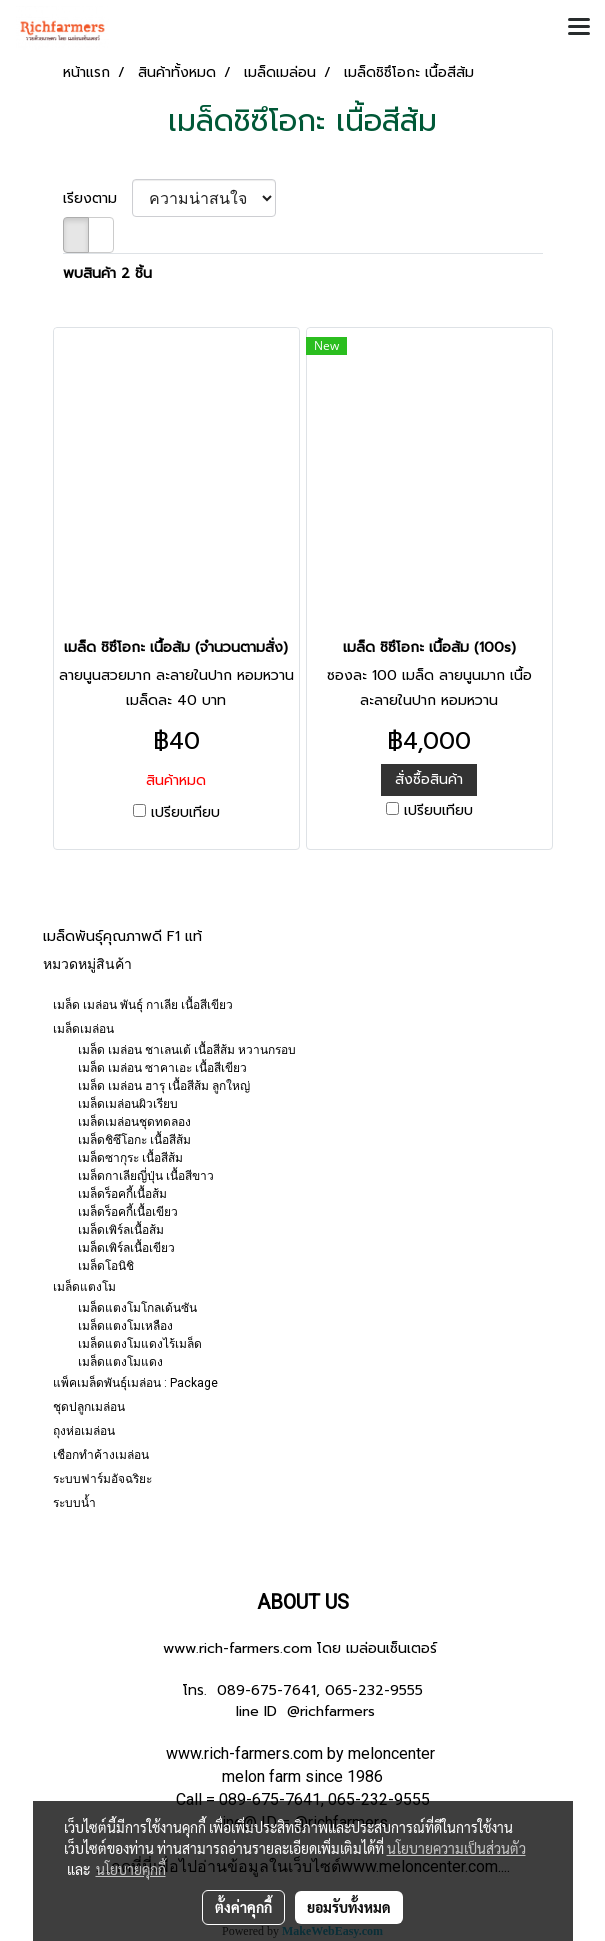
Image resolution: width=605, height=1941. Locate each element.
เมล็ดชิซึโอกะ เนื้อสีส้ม (134, 1140)
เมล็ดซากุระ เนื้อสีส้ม (130, 1158)
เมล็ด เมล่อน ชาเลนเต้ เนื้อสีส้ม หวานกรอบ (187, 1050)
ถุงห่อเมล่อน (84, 1431)
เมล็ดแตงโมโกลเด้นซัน (137, 1308)
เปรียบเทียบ (185, 813)
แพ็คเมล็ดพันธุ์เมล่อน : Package (135, 1383)
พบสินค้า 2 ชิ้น (107, 273)
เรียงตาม (97, 198)
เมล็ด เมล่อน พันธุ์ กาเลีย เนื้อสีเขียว (143, 1005)
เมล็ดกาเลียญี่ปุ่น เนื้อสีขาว (146, 1176)
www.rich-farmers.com (237, 1648)
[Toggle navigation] (579, 28)
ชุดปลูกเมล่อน (89, 1407)
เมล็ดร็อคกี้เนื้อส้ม (122, 1194)
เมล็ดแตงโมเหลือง (125, 1326)
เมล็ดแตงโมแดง (120, 1362)
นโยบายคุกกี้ (131, 1869)
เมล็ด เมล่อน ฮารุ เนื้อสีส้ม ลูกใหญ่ (164, 1086)
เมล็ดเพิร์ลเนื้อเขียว (126, 1248)
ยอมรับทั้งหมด (349, 1907)
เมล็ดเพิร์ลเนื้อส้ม (121, 1230)
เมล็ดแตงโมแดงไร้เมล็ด (140, 1344)
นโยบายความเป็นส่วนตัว (456, 1848)
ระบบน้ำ (74, 1503)
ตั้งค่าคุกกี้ (243, 1907)
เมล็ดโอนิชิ (106, 1266)
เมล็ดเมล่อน (83, 1029)
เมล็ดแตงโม (84, 1287)
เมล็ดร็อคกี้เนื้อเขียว (128, 1212)
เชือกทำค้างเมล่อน (101, 1455)
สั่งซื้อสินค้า (429, 779)
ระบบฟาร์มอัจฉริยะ (102, 1479)
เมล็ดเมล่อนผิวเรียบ (128, 1104)
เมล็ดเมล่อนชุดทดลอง (134, 1122)
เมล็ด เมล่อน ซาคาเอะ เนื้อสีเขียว (162, 1068)
